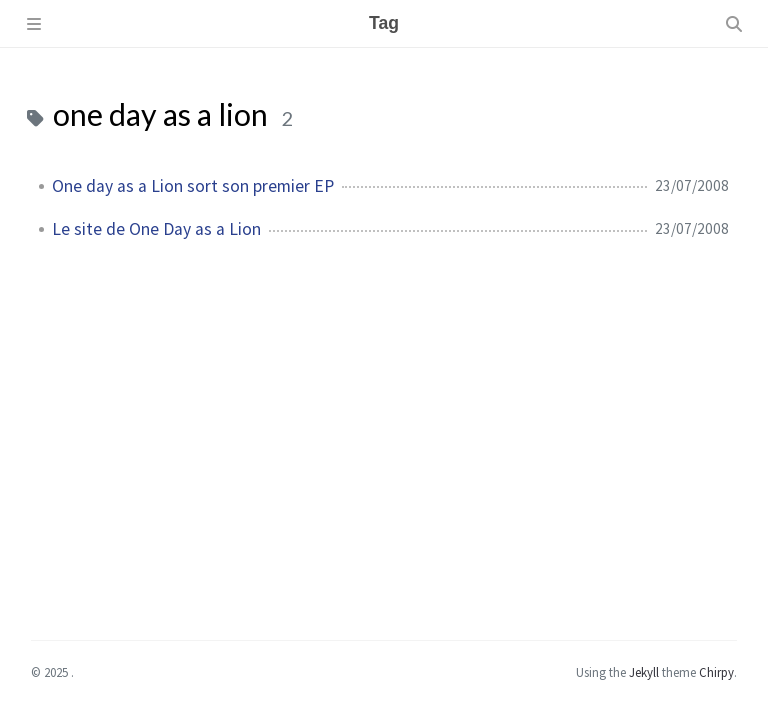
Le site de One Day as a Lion (156, 229)
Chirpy (716, 672)
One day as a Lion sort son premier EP (193, 186)
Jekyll (644, 672)
